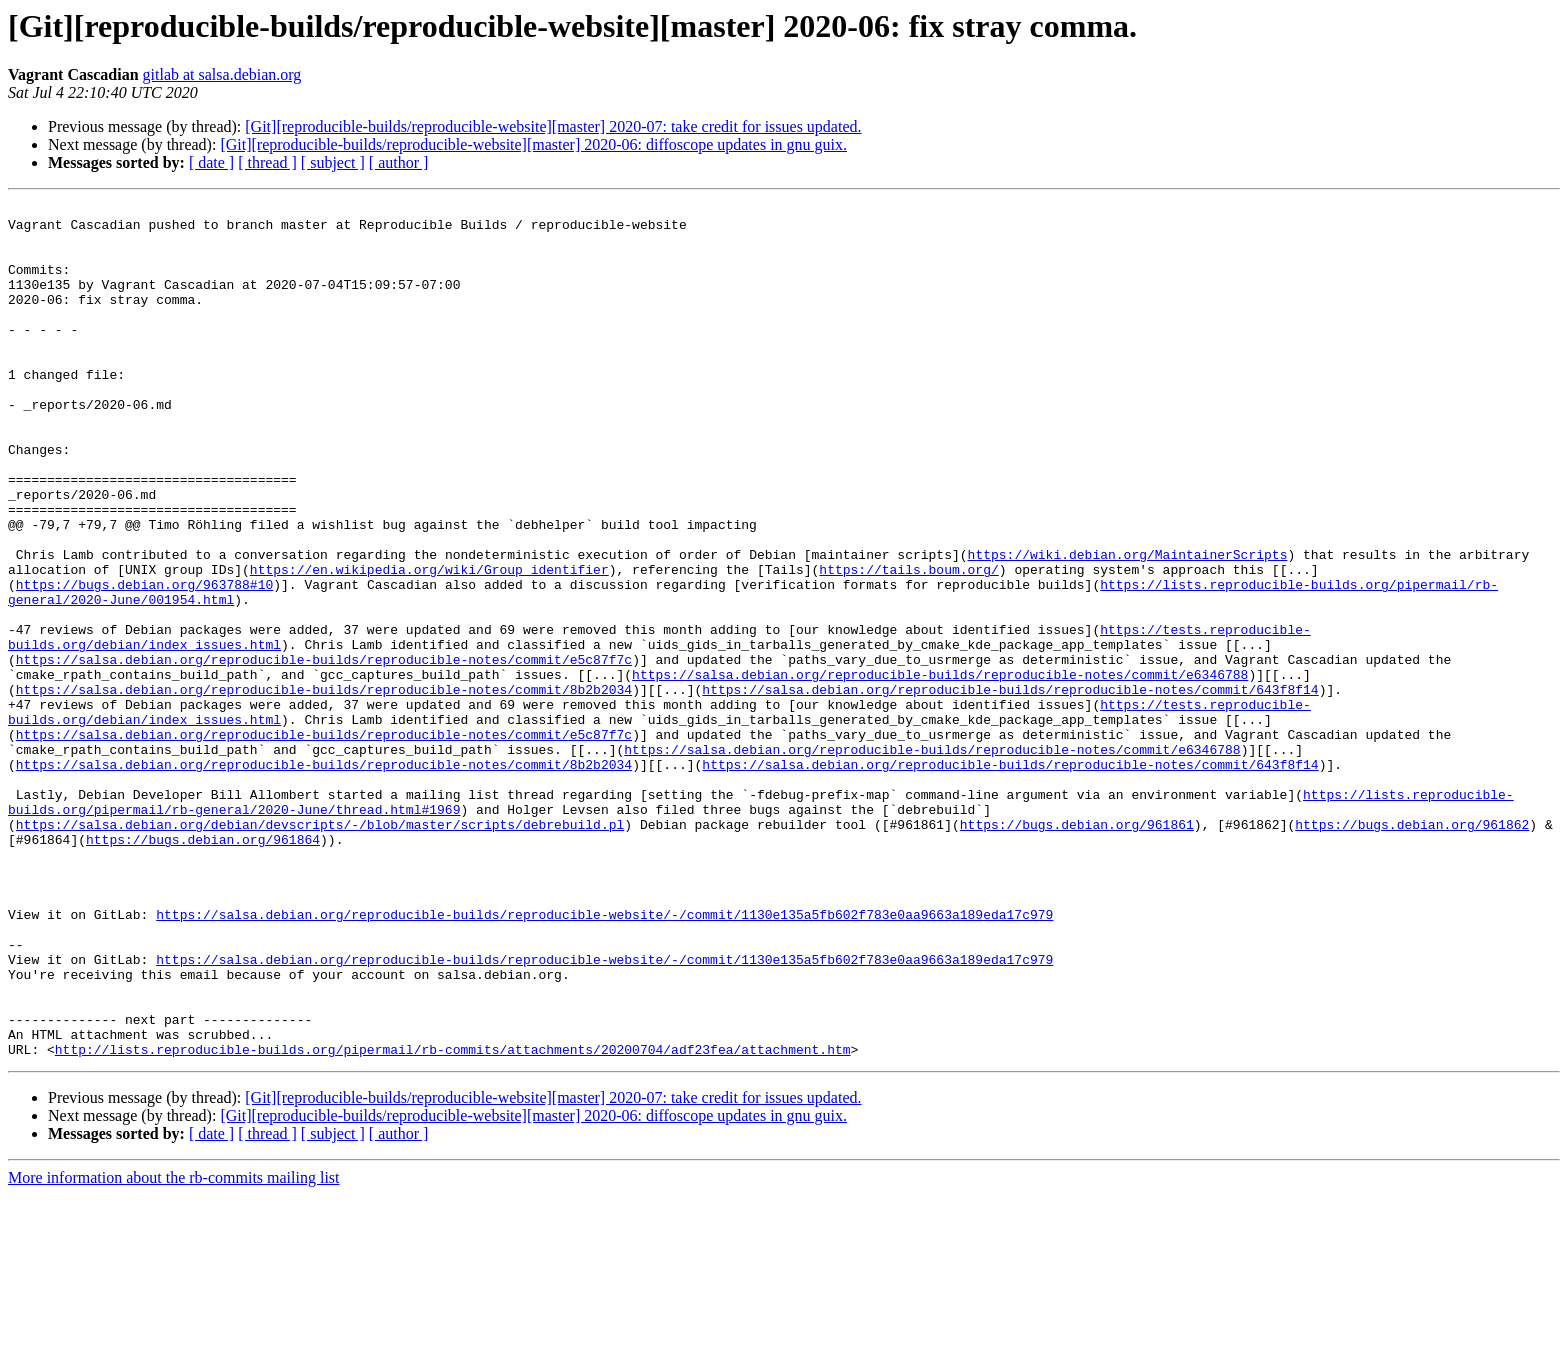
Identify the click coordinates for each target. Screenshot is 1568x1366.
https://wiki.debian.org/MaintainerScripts (1127, 626)
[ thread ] (267, 162)
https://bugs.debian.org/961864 (203, 968)
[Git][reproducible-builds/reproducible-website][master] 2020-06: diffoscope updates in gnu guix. (533, 144)
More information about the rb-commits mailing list (174, 1348)
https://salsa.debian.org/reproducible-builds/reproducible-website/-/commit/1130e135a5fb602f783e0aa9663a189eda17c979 (604, 1058)
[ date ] (211, 162)
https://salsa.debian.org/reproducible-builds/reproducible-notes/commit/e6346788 (940, 770)
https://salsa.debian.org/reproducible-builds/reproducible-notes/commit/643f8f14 (1010, 788)
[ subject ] (333, 162)
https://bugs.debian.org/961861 (1077, 950)
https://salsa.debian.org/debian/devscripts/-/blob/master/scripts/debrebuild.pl (320, 950)
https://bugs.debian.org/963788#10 (144, 662)
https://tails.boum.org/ (908, 644)
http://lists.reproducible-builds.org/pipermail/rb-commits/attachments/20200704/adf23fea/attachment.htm (453, 1220)
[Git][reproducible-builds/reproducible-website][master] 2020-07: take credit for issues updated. (553, 126)
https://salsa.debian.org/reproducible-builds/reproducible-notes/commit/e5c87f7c (324, 752)
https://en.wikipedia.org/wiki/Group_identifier (429, 644)
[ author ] (399, 162)
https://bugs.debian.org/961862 (1412, 950)
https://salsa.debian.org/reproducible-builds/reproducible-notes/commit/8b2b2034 (324, 788)
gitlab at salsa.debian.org (222, 74)
